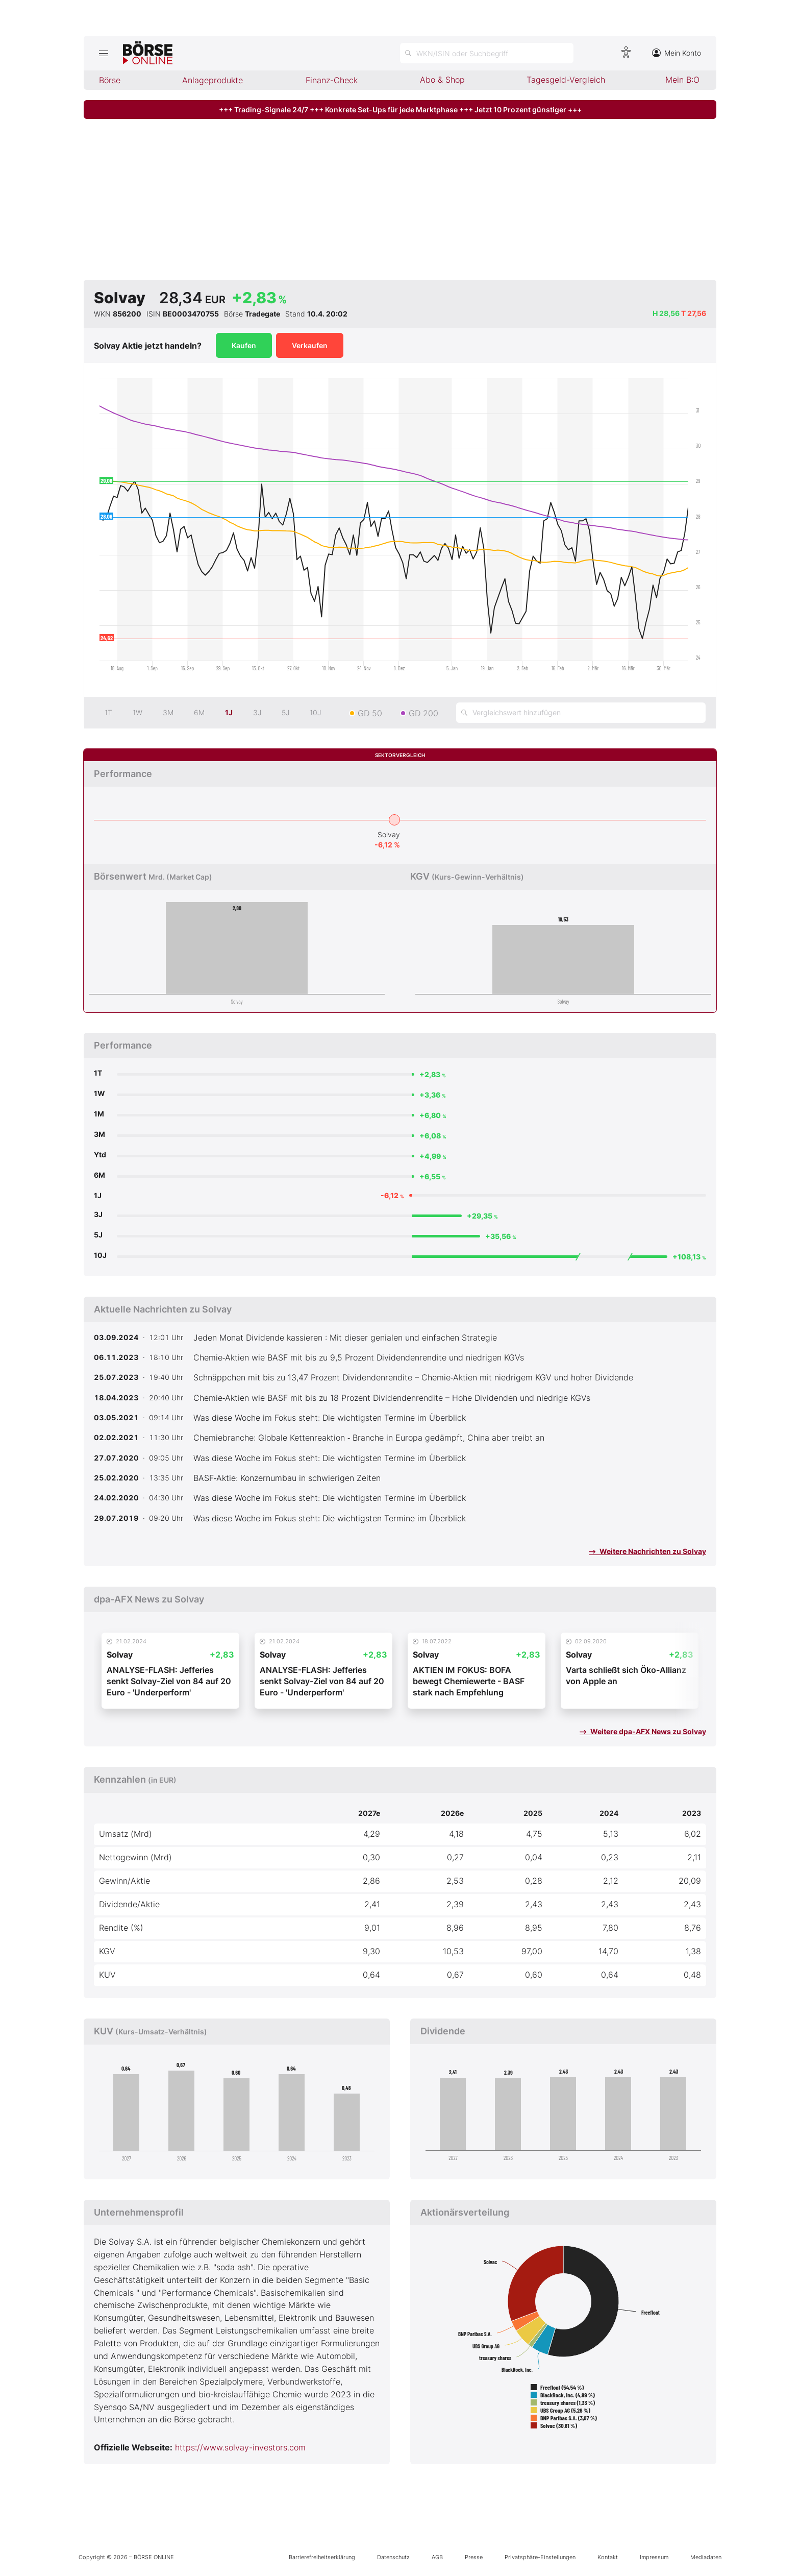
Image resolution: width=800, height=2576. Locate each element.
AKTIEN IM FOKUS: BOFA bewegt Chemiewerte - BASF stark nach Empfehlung (468, 1681)
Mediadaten (705, 2557)
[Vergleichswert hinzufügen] (581, 712)
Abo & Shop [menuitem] (442, 80)
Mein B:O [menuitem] (682, 80)
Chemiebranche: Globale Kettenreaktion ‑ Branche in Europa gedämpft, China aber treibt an (368, 1437)
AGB (437, 2557)
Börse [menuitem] (109, 80)
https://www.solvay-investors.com (240, 2447)
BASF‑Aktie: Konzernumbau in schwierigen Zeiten (287, 1478)
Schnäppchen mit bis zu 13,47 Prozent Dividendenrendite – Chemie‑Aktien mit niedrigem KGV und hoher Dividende (413, 1377)
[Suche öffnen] (486, 53)
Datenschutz (393, 2557)
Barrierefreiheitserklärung (322, 2557)
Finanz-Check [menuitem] (332, 80)
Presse (474, 2557)
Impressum (654, 2557)
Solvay (389, 834)
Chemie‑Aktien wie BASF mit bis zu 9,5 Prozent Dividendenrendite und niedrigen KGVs (358, 1357)
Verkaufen (310, 345)
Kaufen (244, 345)
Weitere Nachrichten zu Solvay (647, 1551)
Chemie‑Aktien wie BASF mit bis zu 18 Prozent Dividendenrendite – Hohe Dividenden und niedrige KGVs (391, 1398)
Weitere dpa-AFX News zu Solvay (643, 1731)
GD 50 (370, 713)
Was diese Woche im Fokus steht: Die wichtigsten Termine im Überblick (329, 1418)
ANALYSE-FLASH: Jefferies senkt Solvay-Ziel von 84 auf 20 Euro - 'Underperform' (169, 1681)
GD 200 (423, 713)
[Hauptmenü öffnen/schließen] (103, 53)
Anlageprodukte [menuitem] (212, 80)
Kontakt (607, 2557)
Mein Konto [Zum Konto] (676, 52)
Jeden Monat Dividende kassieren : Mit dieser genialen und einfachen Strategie (345, 1337)
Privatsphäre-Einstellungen (540, 2557)
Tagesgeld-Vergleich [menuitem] (566, 80)
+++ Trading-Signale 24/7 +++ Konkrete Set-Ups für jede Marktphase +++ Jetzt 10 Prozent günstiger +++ (400, 109)
